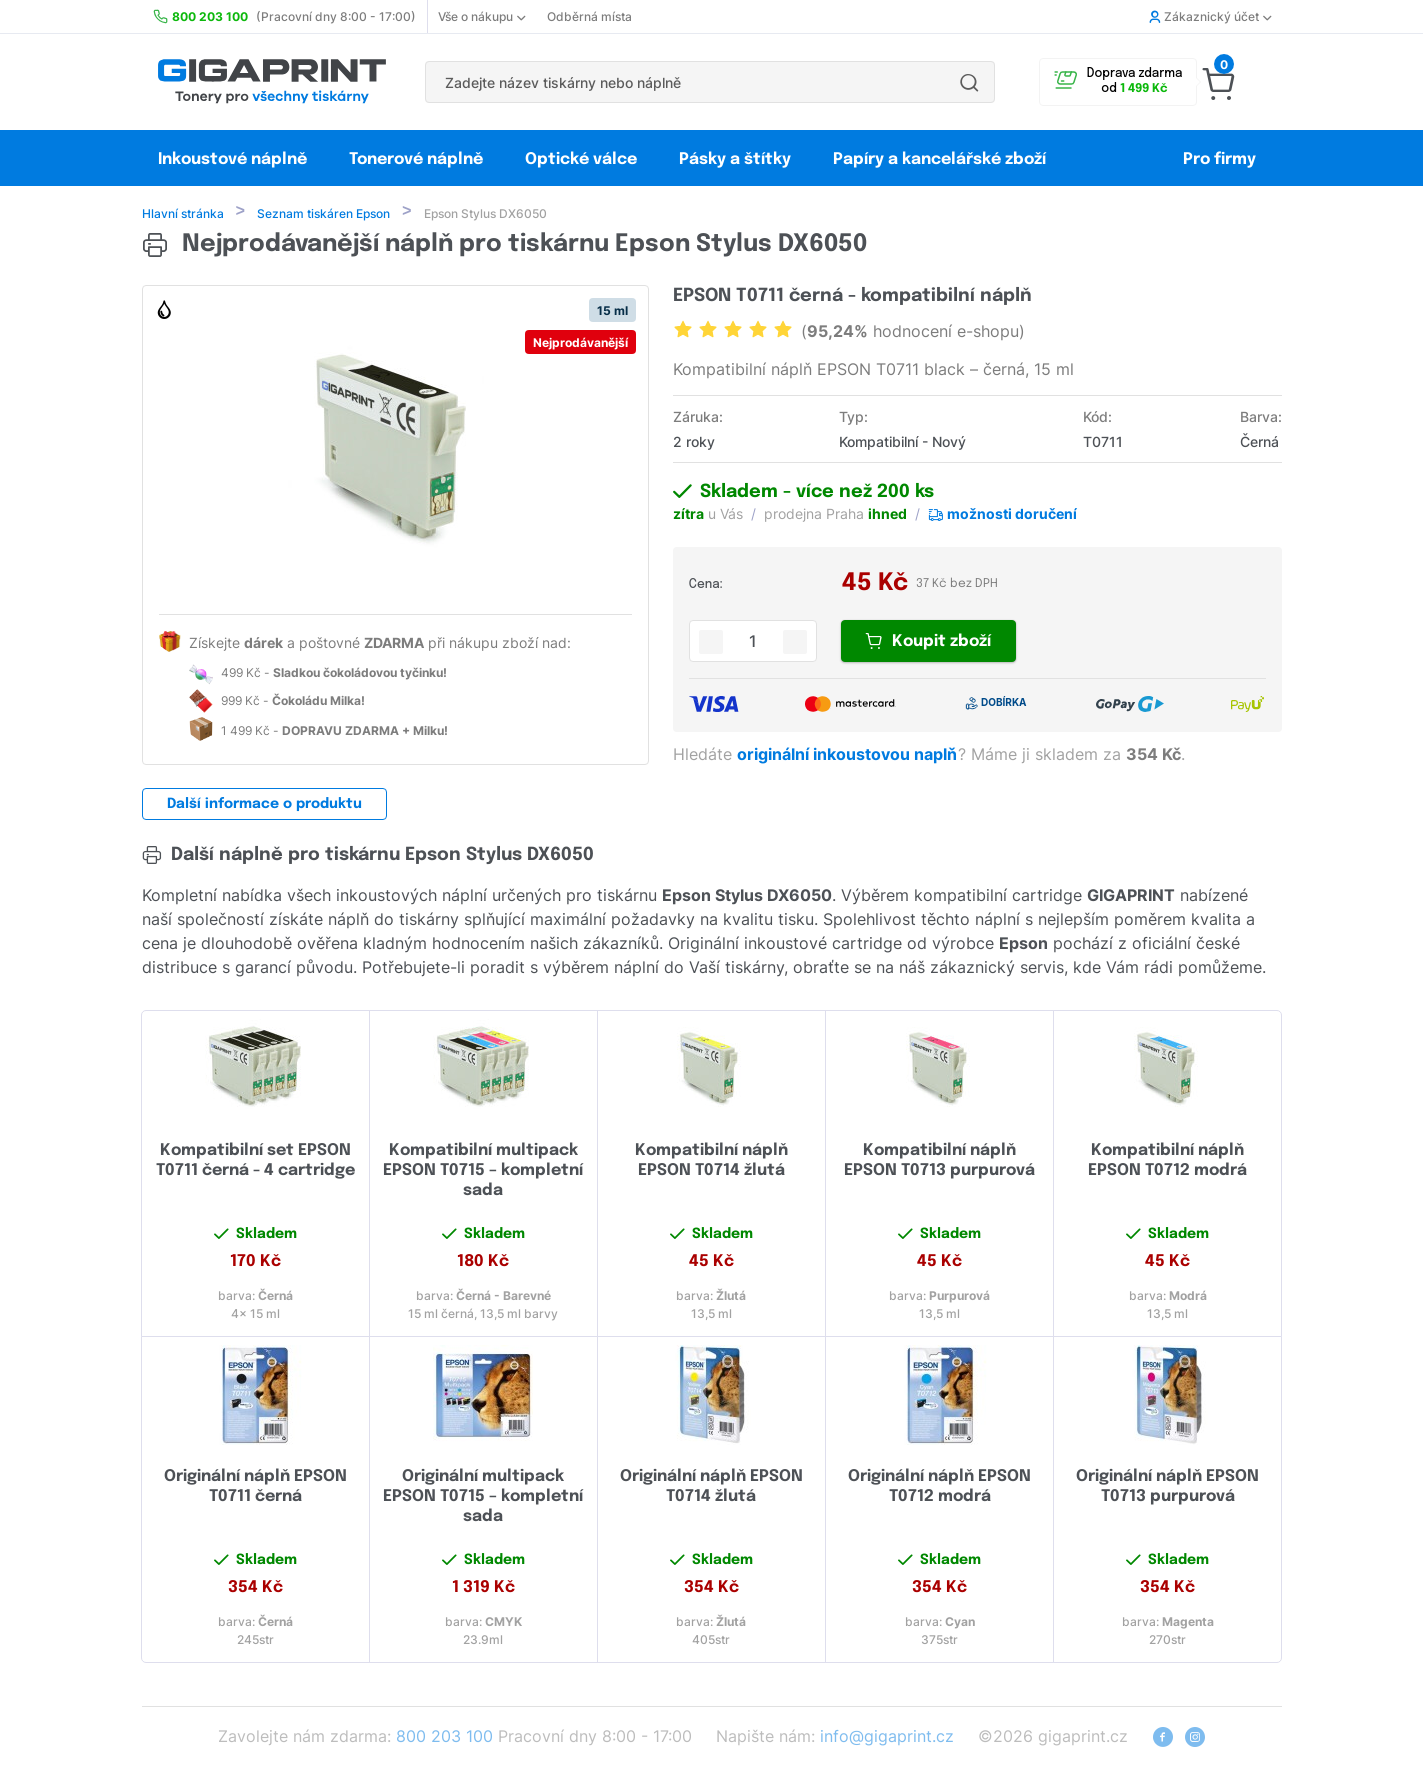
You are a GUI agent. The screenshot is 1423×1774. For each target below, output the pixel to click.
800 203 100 (444, 1738)
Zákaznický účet (1210, 16)
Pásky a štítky (735, 159)
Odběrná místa (589, 16)
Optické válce (581, 159)
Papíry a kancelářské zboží (941, 159)
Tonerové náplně (416, 159)
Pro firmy (1219, 159)
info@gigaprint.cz (887, 1738)
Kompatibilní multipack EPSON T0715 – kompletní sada (483, 1172)
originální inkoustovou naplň (849, 756)
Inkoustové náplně (232, 159)
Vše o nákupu (481, 16)
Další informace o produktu (264, 806)
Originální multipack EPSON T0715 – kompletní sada (483, 1498)
